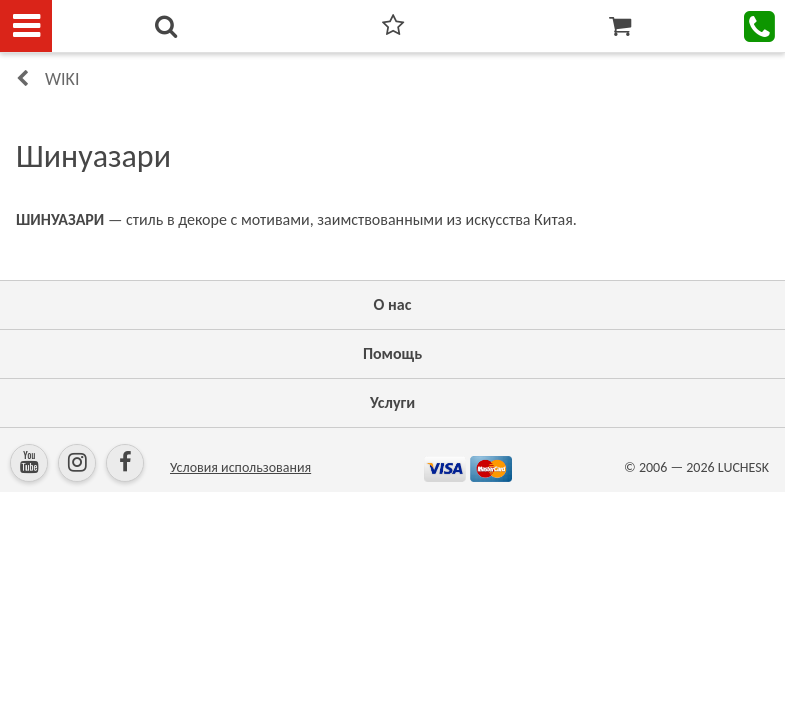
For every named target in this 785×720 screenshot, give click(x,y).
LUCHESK (743, 467)
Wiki (62, 79)
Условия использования (240, 467)
